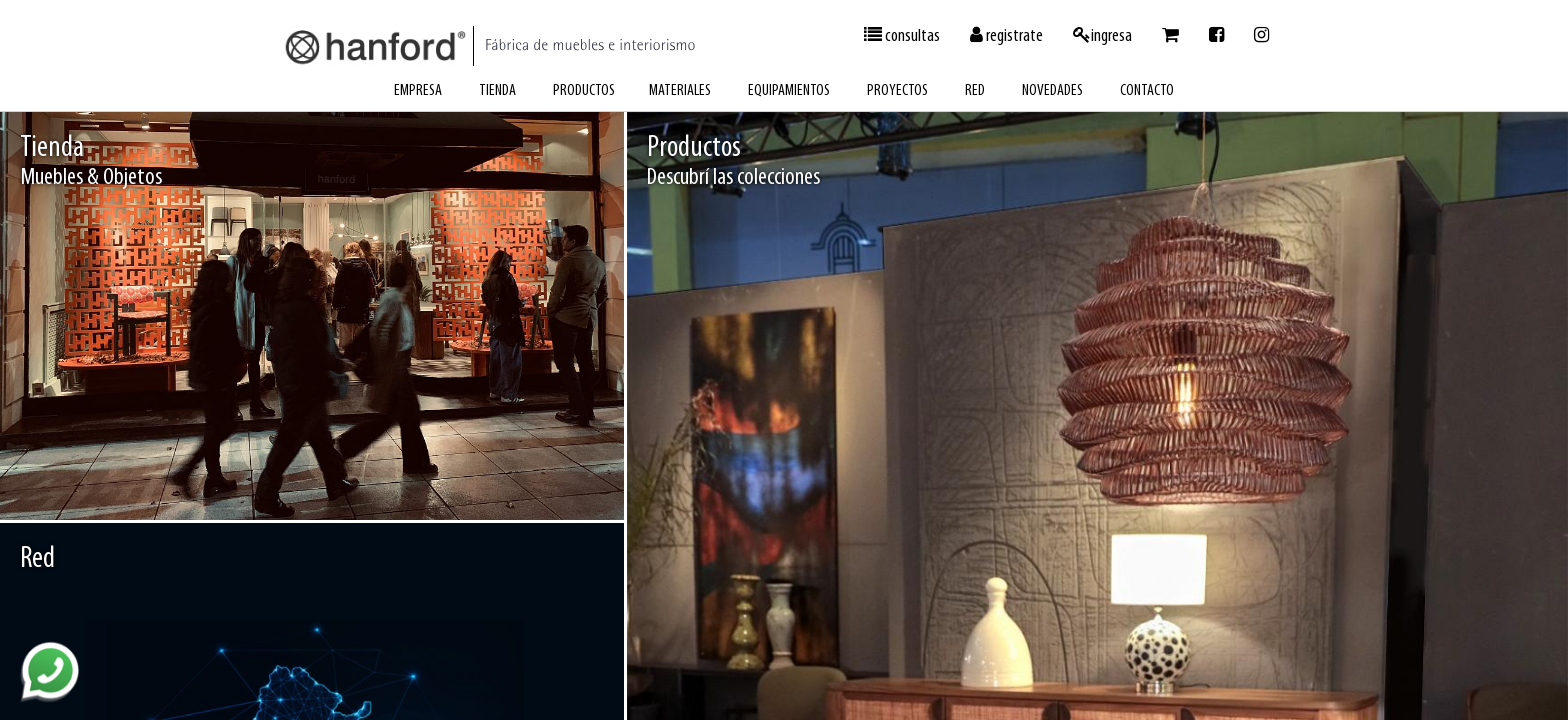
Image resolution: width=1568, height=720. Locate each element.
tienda (497, 91)
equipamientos (789, 91)
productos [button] (584, 91)
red (975, 91)
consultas (902, 36)
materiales (680, 91)
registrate (1006, 36)
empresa (418, 91)
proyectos (897, 91)
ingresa (1102, 36)
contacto (1147, 91)
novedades (1052, 91)
